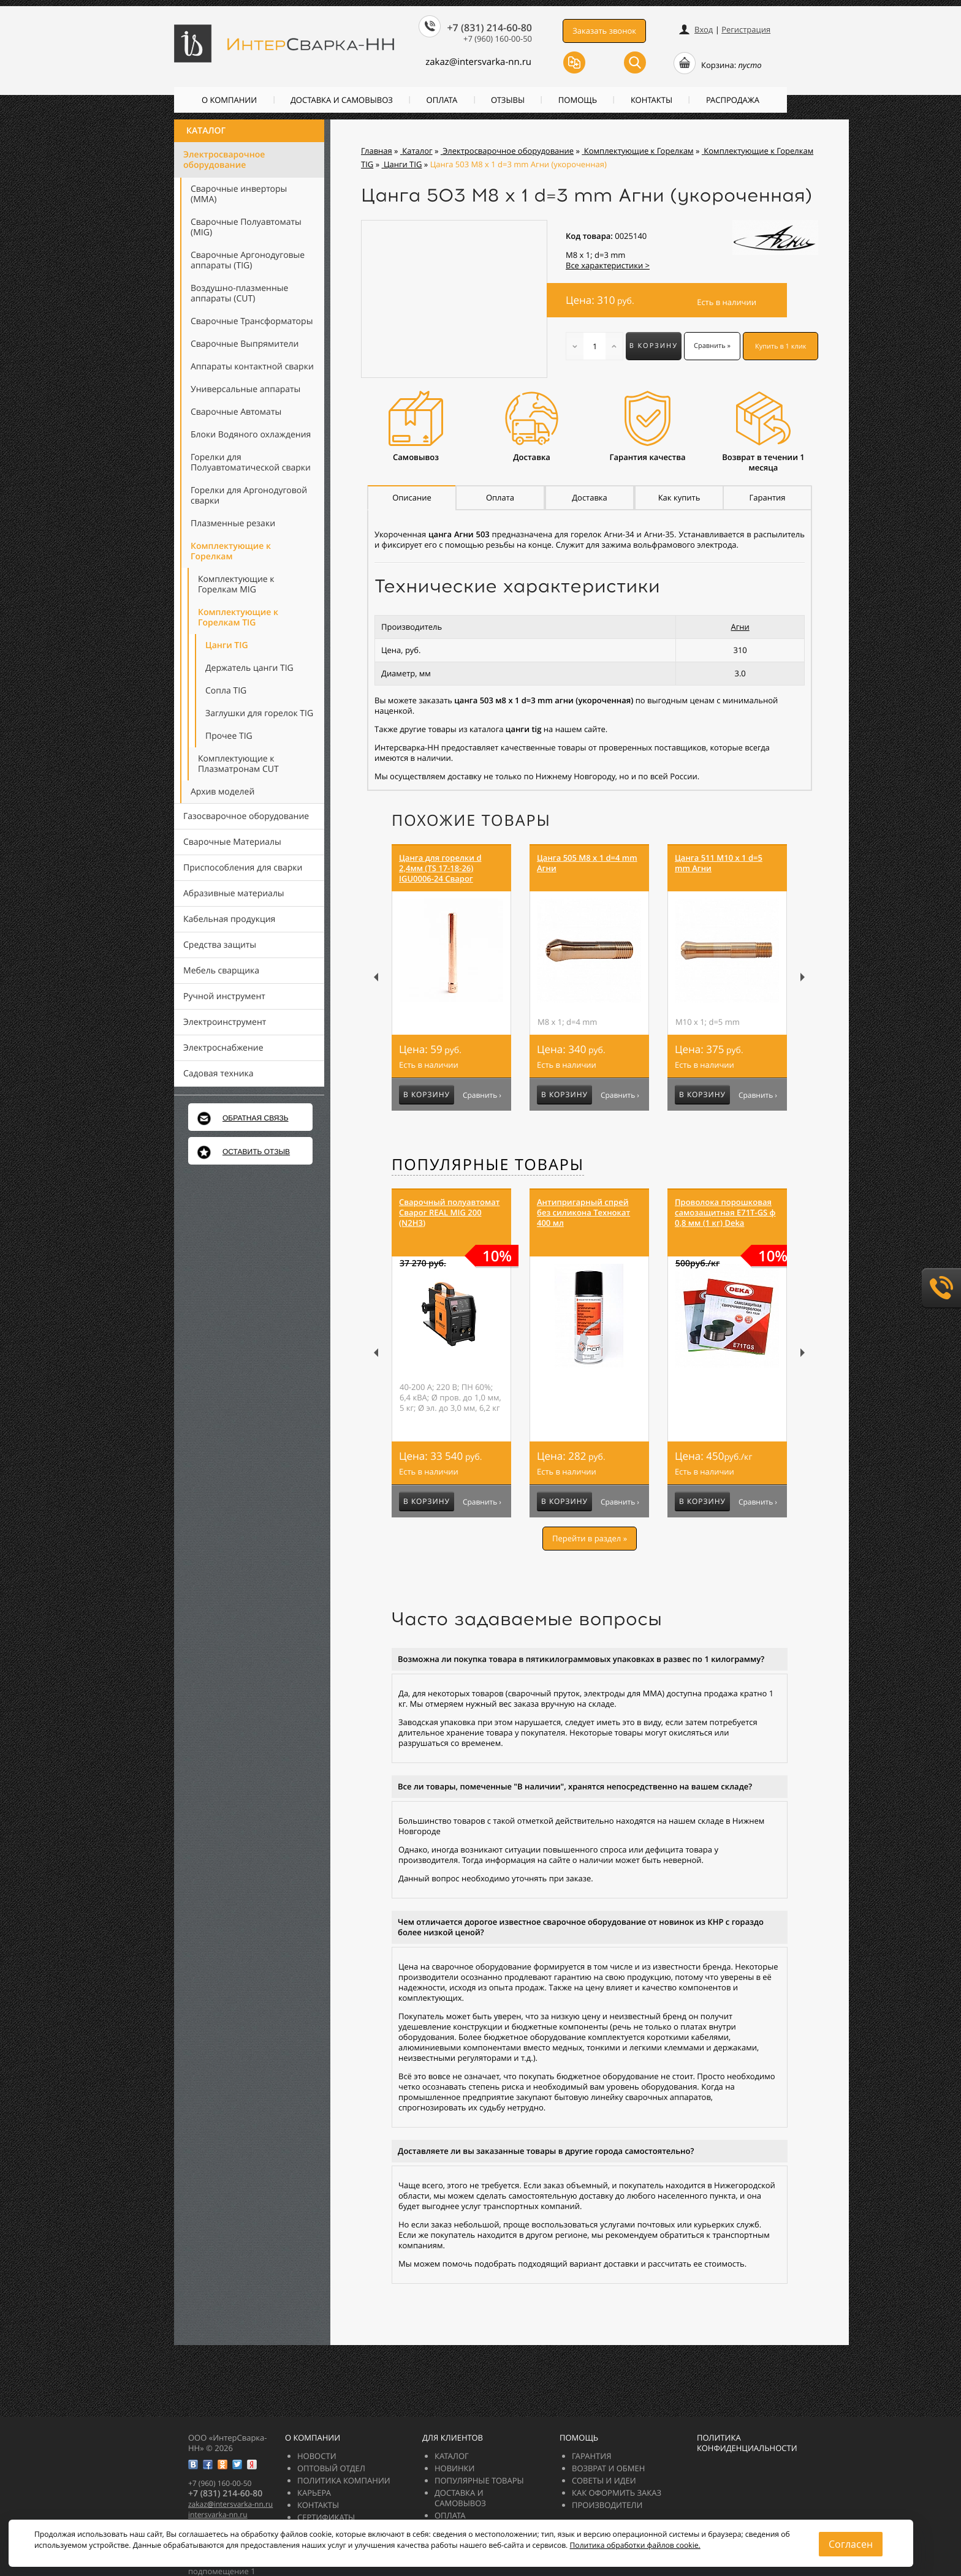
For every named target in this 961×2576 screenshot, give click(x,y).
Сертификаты (326, 2517)
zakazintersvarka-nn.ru (478, 62)
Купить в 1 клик (781, 346)
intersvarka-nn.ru (218, 2514)
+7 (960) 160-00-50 (497, 38)
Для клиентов (452, 2437)
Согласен (851, 2544)
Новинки (455, 2468)
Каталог (206, 131)
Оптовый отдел (331, 2468)
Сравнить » (712, 345)
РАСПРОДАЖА (732, 99)
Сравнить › (482, 1095)
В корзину (653, 345)
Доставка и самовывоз (342, 99)
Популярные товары (488, 1164)
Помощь (577, 99)
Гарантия (591, 2455)
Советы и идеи (604, 2480)
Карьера (314, 2492)
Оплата (442, 99)
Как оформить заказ (616, 2492)
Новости (316, 2455)
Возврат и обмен (608, 2468)
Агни (740, 626)
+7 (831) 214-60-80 (489, 27)
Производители (607, 2504)
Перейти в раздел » (589, 1538)
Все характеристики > (608, 265)
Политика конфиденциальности (747, 2442)
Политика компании (343, 2480)
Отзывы (508, 99)
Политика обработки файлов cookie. (634, 2545)
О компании (229, 99)
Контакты (651, 99)
